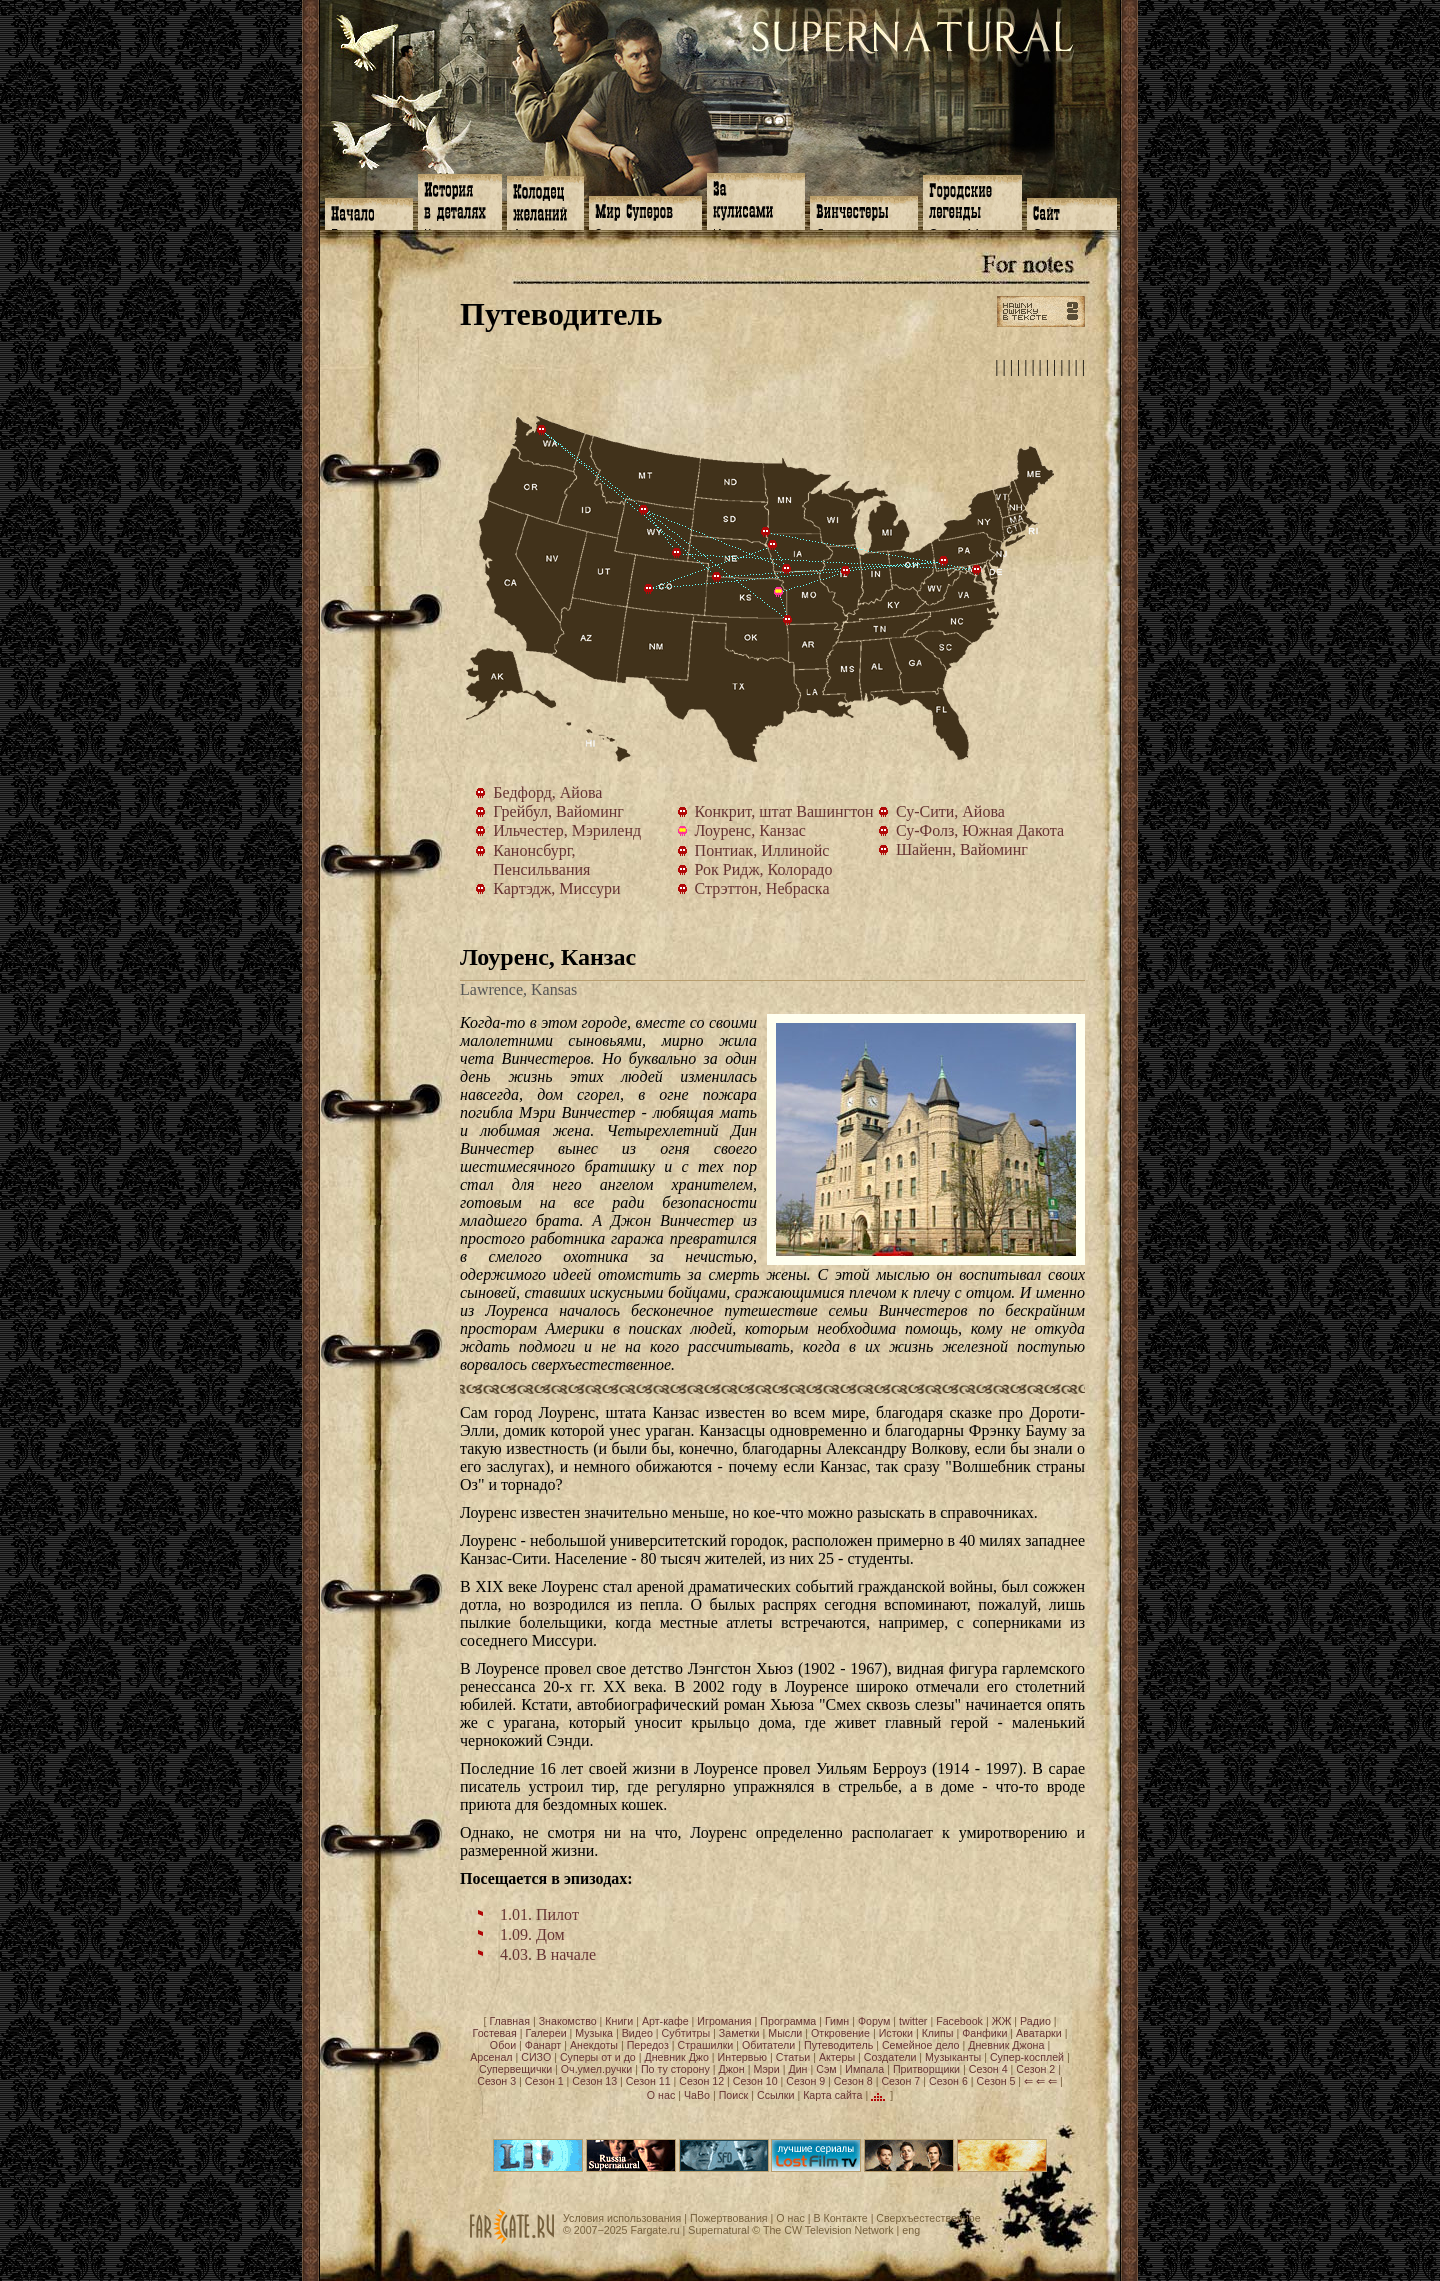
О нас (661, 2094)
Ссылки (776, 2094)
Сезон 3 (496, 2081)
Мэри (766, 2069)
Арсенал (491, 2057)
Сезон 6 (948, 2081)
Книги (619, 2021)
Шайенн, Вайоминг (677, 553)
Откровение (840, 2033)
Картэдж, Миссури (788, 620)
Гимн (837, 2021)
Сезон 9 (805, 2081)
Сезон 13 (594, 2081)
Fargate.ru (654, 2230)
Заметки (739, 2033)
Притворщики (926, 2069)
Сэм (826, 2069)
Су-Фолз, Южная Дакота (766, 532)
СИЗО (536, 2057)
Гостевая (495, 2033)
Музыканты (953, 2057)
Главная (509, 2021)
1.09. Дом (532, 1934)
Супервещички (515, 2069)
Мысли (785, 2033)
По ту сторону (675, 2069)
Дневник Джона (1006, 2045)
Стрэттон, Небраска (717, 577)
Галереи (546, 2033)
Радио (1035, 2021)
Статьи (793, 2057)
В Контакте (840, 2218)
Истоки (896, 2033)
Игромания (724, 2021)
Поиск (734, 2094)
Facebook (959, 2021)
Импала (864, 2069)
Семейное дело (921, 2045)
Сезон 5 (996, 2081)
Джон (732, 2069)
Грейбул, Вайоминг (644, 510)
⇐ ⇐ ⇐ (1040, 2081)
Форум (874, 2021)
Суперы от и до (598, 2057)
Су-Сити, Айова (773, 545)
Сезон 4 (988, 2069)
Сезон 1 (544, 2081)
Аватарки (1039, 2033)
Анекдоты (594, 2045)
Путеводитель (838, 2045)
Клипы (938, 2033)
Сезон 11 (648, 2081)
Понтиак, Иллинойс (846, 571)
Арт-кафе (665, 2021)
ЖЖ (1002, 2021)
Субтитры (686, 2033)
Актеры (837, 2057)
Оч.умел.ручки (596, 2069)
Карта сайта (832, 2094)
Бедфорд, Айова (787, 569)
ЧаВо (697, 2094)
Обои (503, 2045)
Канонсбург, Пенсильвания (944, 561)
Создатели (890, 2057)
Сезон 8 (853, 2081)
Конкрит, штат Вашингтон (542, 430)
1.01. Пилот (539, 1914)
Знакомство (568, 2021)
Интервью (742, 2057)
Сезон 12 (701, 2081)
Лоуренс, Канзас (783, 596)
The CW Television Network (828, 2230)
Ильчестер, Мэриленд (977, 570)
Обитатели (768, 2045)
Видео (637, 2033)
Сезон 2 (1035, 2069)
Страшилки (706, 2045)
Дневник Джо (676, 2057)
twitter (913, 2021)
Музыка (594, 2033)
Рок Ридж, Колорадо (649, 589)
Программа (788, 2021)
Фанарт (543, 2045)
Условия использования (622, 2218)
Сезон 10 (755, 2081)
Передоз (648, 2045)
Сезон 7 (900, 2081)
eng (911, 2230)
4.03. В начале (548, 1954)
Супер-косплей (1027, 2057)
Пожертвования (729, 2218)
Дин (797, 2069)
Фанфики (984, 2033)
